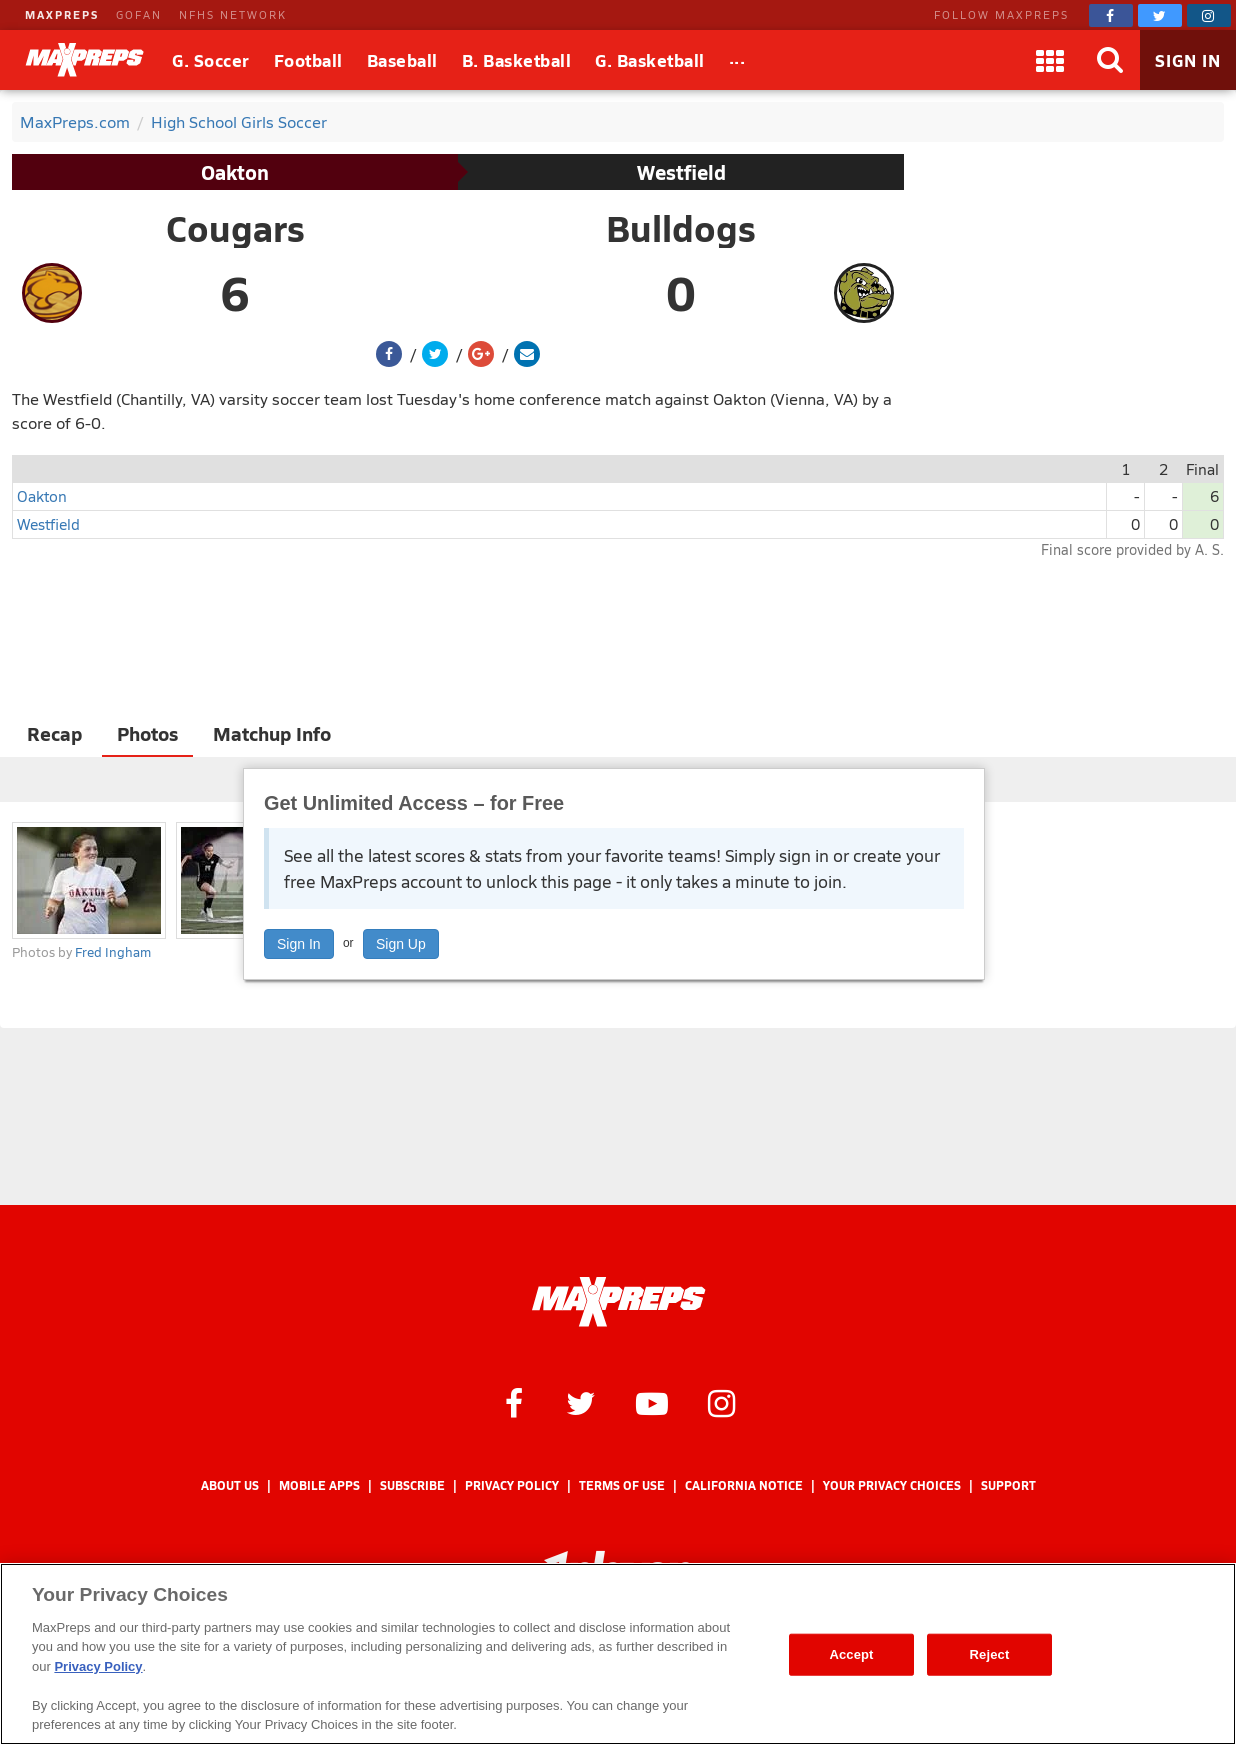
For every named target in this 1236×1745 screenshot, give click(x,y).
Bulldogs (681, 228)
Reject (990, 1654)
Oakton (235, 172)
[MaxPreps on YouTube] (652, 1402)
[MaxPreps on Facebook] (1111, 15)
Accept (851, 1654)
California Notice (744, 1485)
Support (1008, 1485)
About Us (230, 1485)
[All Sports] (737, 60)
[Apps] (1050, 60)
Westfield (681, 172)
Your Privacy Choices (892, 1485)
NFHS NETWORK (233, 14)
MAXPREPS (62, 14)
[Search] (1110, 60)
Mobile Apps (319, 1485)
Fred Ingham (113, 952)
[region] (618, 1654)
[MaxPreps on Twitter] (1160, 15)
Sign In (299, 944)
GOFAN (139, 14)
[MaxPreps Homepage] (618, 1302)
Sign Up (401, 944)
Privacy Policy (512, 1485)
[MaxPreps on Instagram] (1209, 15)
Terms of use (622, 1485)
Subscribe (412, 1485)
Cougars (235, 228)
